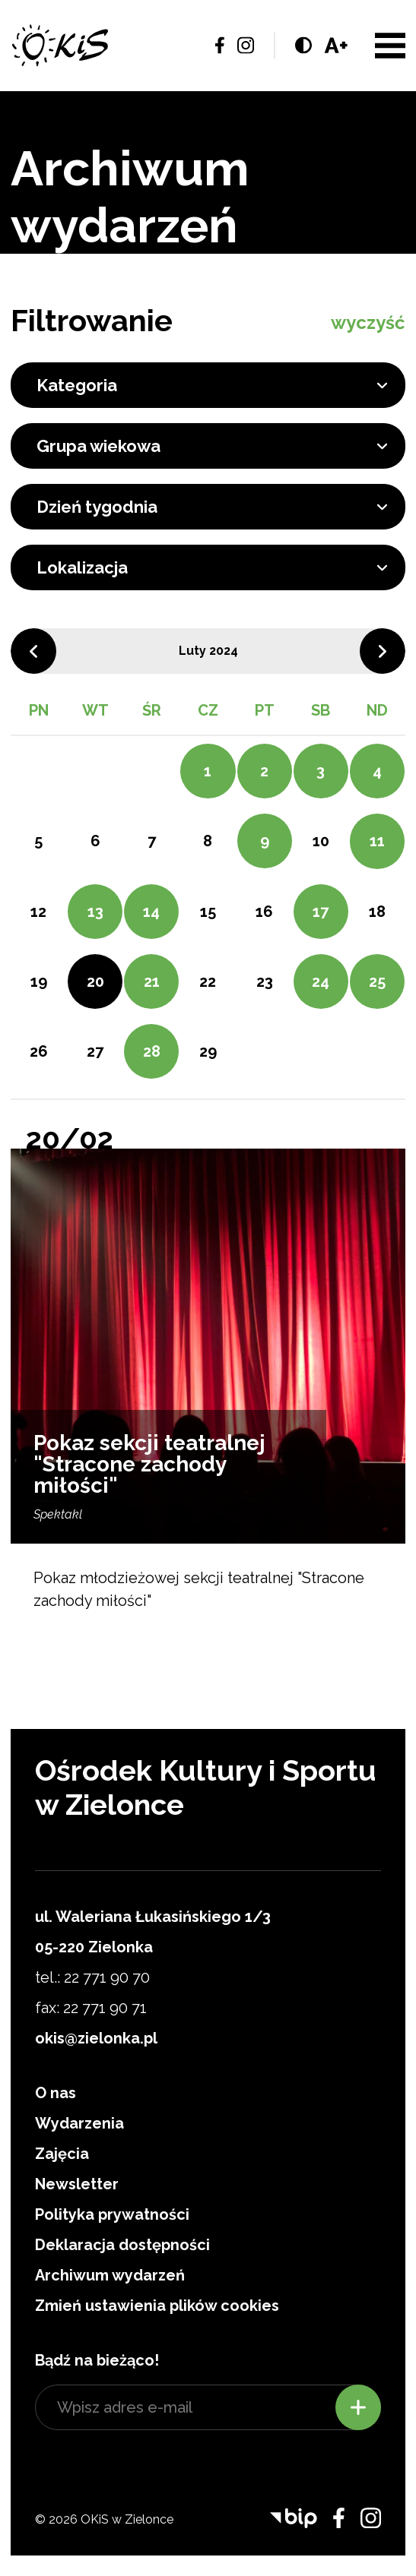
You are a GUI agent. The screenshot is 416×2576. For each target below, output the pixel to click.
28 (151, 1051)
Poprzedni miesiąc (33, 651)
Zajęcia (62, 2154)
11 (377, 841)
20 (95, 981)
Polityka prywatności (112, 2214)
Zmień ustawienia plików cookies (157, 2305)
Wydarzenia (79, 2123)
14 (151, 911)
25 (377, 981)
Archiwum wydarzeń (110, 2275)
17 (321, 911)
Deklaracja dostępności (122, 2245)
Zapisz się (358, 2407)
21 (152, 981)
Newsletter (77, 2184)
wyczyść (368, 322)
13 (95, 911)
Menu (390, 45)
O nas (55, 2093)
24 (320, 981)
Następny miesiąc (382, 651)
